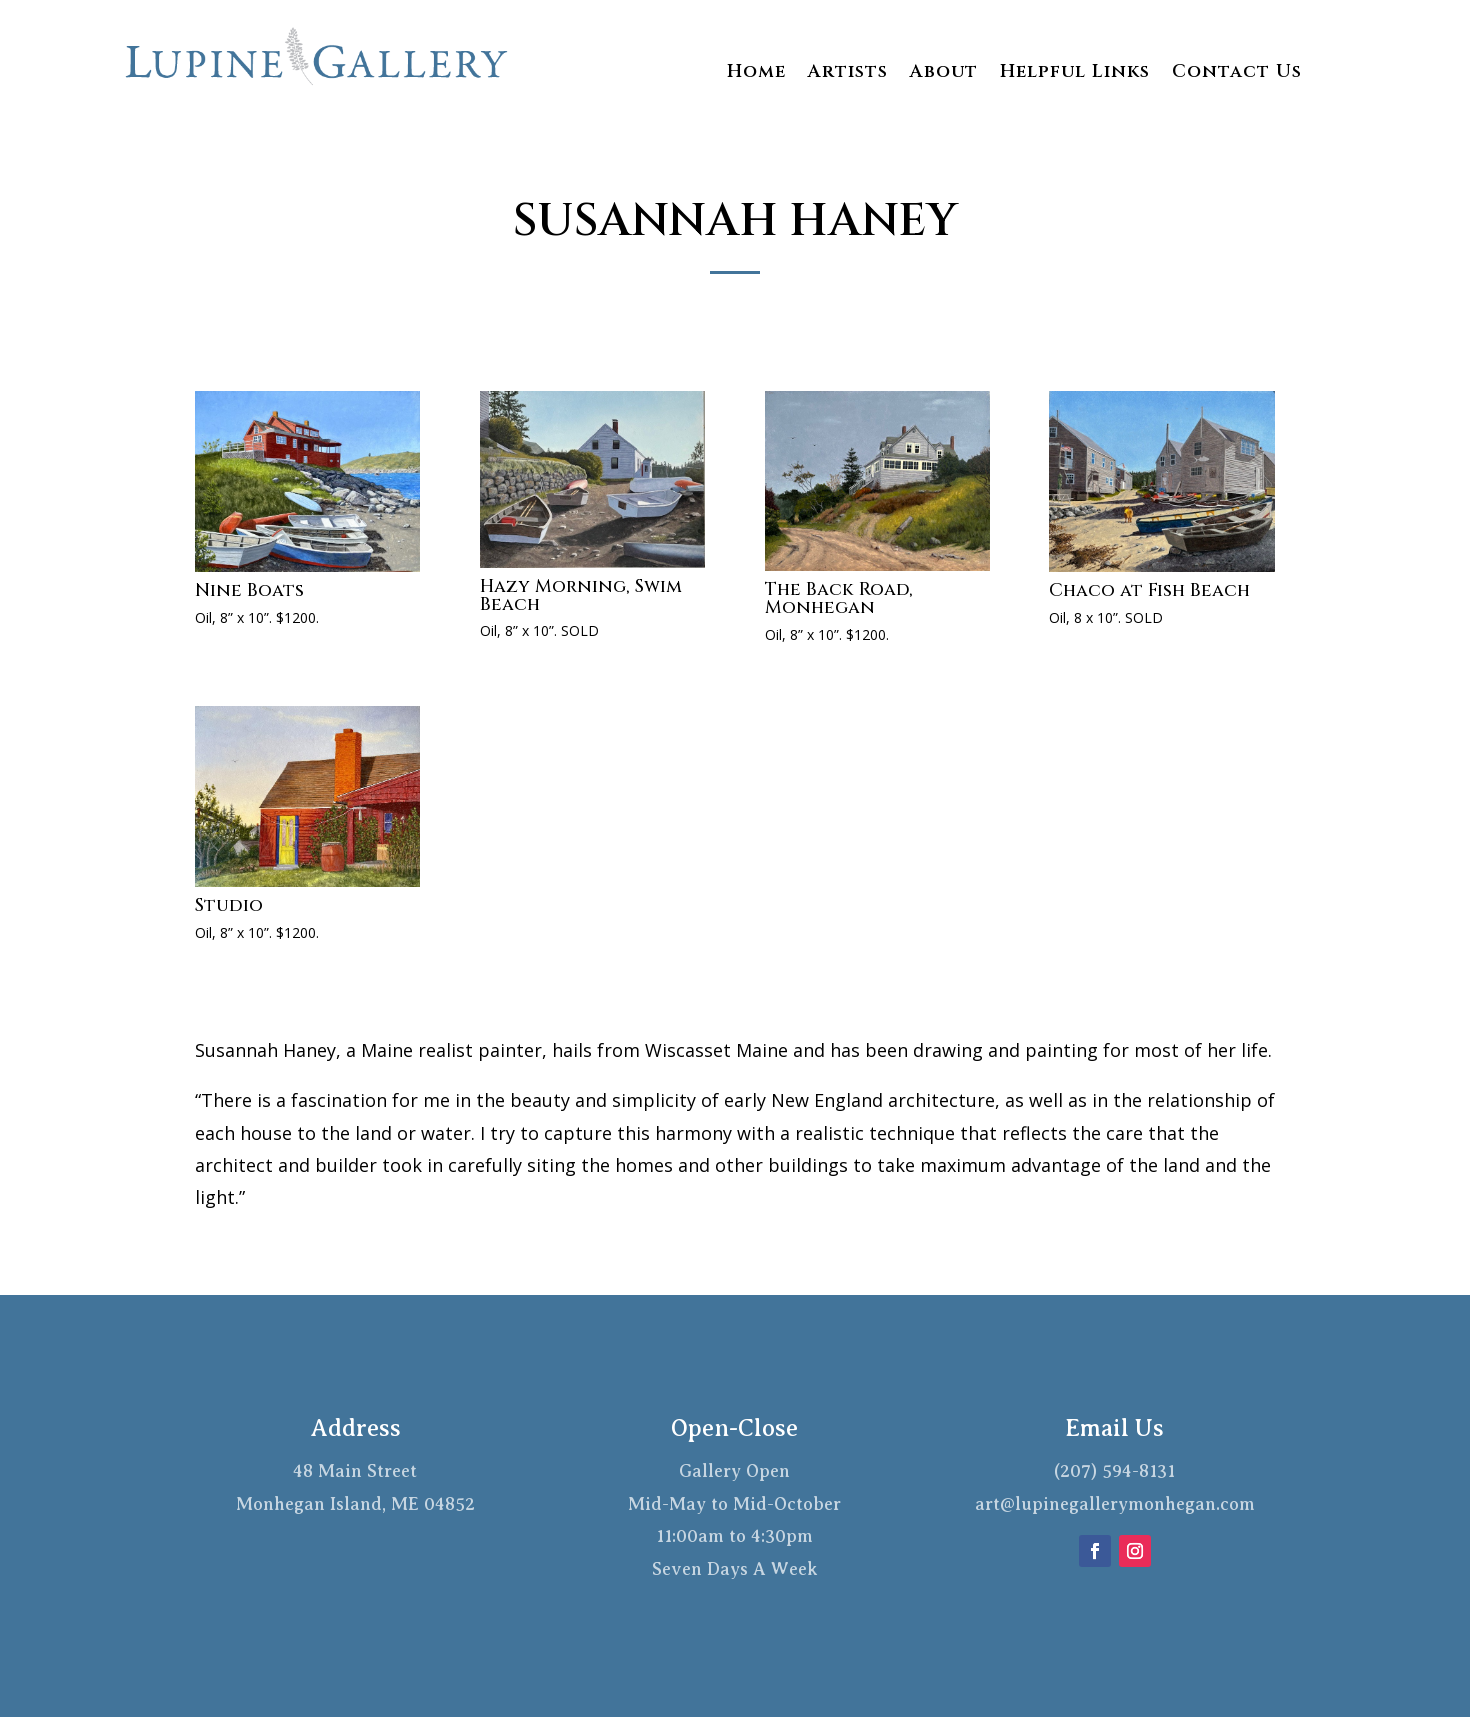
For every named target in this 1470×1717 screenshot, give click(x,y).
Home (756, 74)
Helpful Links (1075, 74)
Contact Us (1237, 74)
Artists (848, 74)
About (944, 74)
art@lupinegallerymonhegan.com (1115, 1504)
